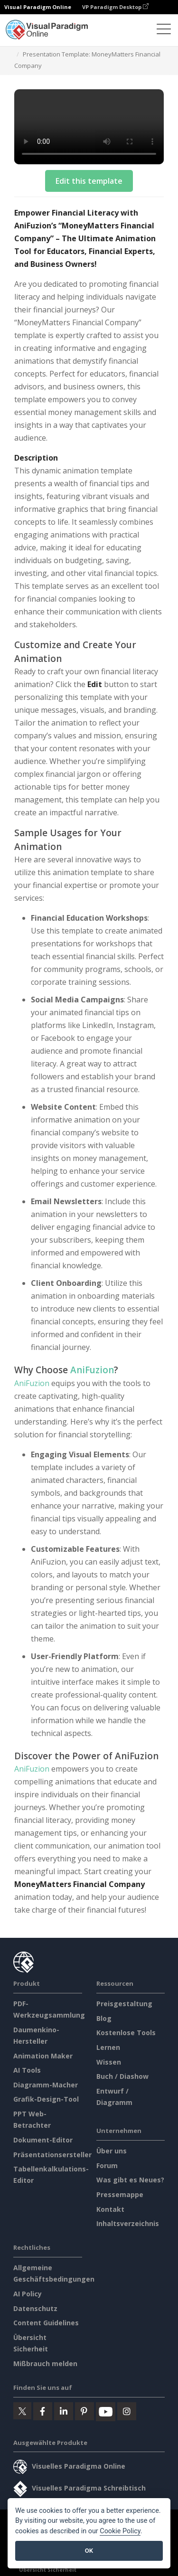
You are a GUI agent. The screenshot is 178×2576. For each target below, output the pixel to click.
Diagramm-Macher (45, 2084)
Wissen (108, 2061)
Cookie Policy (120, 2531)
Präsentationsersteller (52, 2154)
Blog (104, 2018)
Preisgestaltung (124, 2003)
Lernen (108, 2047)
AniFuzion (92, 1370)
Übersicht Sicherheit (47, 2569)
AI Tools (27, 2070)
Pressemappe (119, 2194)
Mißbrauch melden (45, 2363)
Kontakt (110, 2209)
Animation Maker (43, 2055)
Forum (107, 2165)
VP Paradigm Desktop (115, 6)
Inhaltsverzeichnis (127, 2223)
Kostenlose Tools (126, 2032)
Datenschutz (35, 2308)
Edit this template (89, 181)
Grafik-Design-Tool (46, 2099)
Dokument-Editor (43, 2139)
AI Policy (27, 2293)
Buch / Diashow (122, 2076)
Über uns (111, 2150)
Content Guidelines (46, 2322)
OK (89, 2550)
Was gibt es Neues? (130, 2179)
